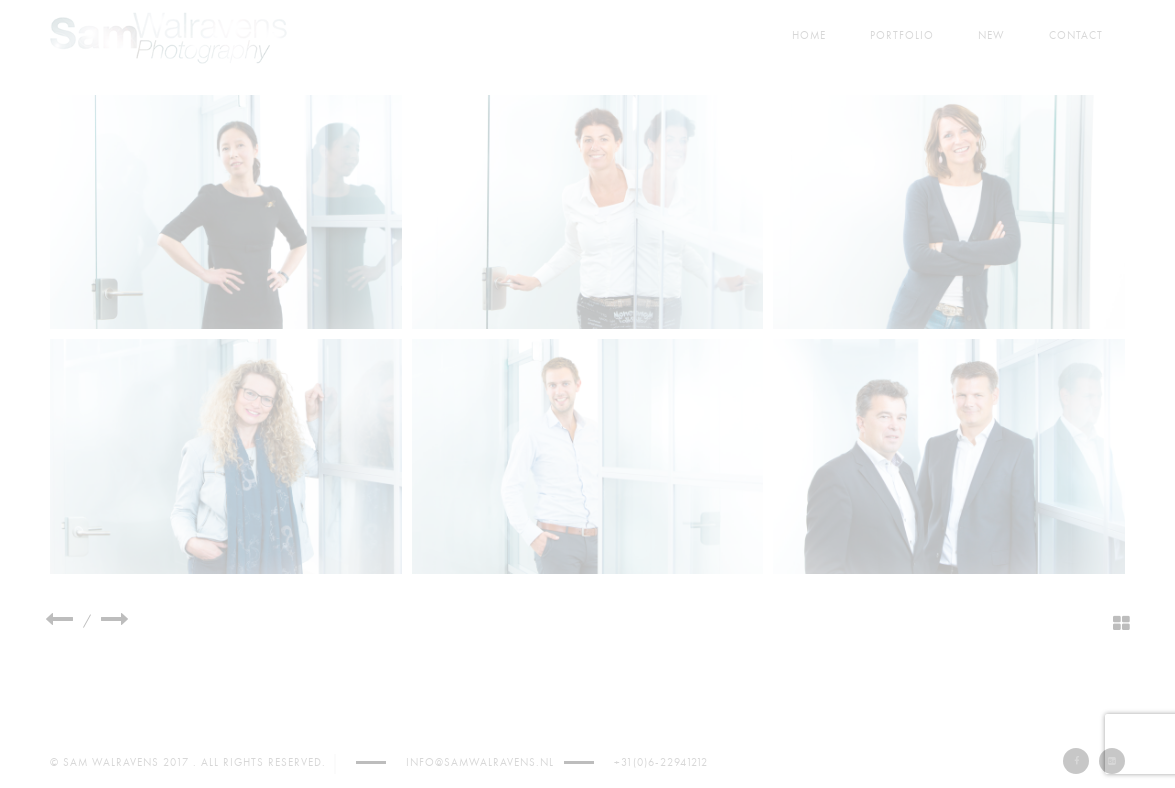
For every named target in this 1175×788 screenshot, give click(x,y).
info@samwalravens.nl (480, 762)
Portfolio (902, 35)
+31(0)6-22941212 (661, 762)
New (991, 35)
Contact (1076, 35)
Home (809, 35)
